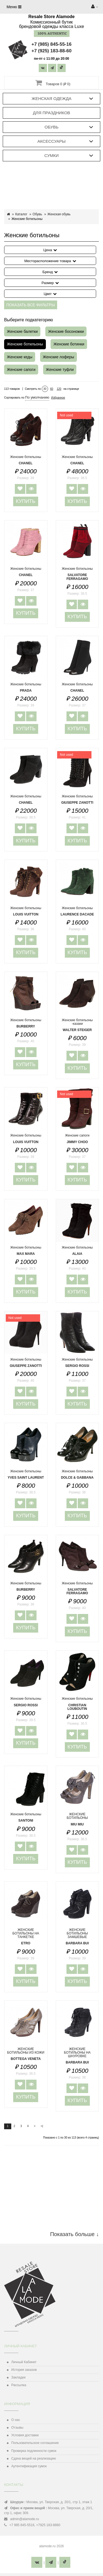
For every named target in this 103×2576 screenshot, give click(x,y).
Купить (25, 501)
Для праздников (51, 112)
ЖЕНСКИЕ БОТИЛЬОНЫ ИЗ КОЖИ (25, 2054)
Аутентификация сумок (29, 2466)
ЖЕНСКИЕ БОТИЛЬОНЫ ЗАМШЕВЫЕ (77, 1936)
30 (44, 388)
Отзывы (17, 2427)
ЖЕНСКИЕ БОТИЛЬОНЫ (77, 1819)
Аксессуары (51, 141)
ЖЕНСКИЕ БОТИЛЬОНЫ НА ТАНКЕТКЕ (25, 1936)
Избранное (58, 397)
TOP (92, 2565)
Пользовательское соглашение (35, 2443)
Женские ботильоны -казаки (77, 1025)
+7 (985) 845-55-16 (51, 44)
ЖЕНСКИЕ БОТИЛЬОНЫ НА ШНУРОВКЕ (77, 2056)
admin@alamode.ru (24, 2519)
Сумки (51, 155)
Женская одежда (51, 98)
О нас (15, 2420)
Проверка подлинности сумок (33, 2451)
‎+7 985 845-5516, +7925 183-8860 (34, 2525)
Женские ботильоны (77, 574)
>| (42, 2126)
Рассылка (18, 2385)
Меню (14, 7)
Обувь (51, 127)
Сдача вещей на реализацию (33, 2458)
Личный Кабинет (24, 2362)
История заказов (24, 2370)
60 (51, 388)
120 (59, 388)
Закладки (18, 2377)
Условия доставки (25, 2435)
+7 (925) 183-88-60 (51, 50)
